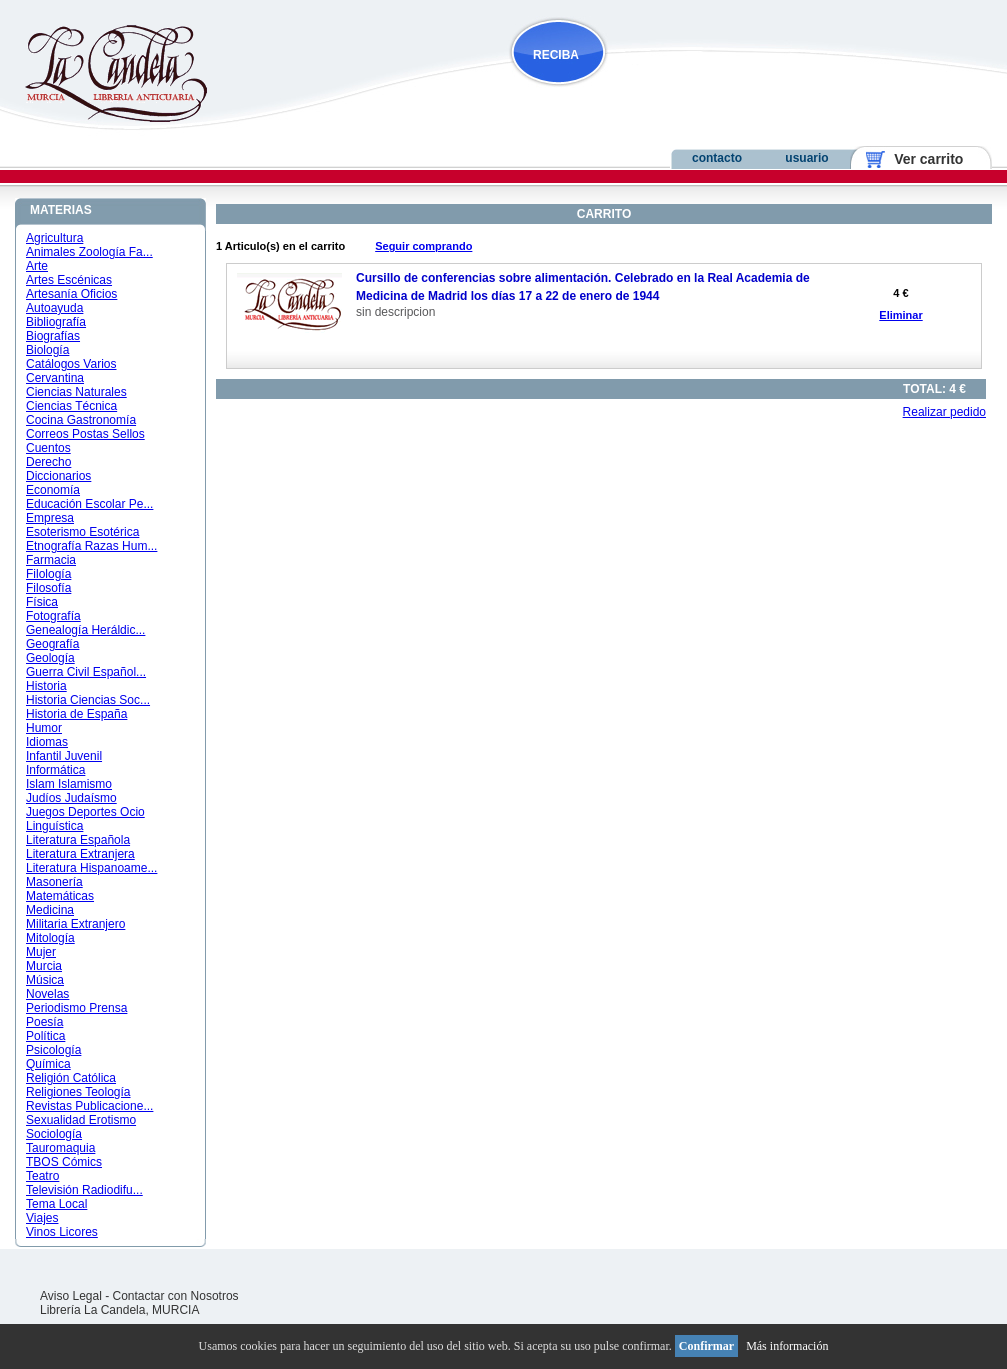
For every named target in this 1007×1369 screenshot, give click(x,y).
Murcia (44, 966)
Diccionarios (58, 476)
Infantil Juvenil (64, 756)
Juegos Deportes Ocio (85, 812)
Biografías (53, 336)
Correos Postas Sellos (85, 434)
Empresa (50, 518)
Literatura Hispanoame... (91, 868)
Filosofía (48, 588)
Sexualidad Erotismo (81, 1120)
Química (48, 1064)
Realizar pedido (944, 412)
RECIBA (556, 55)
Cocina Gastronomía (81, 420)
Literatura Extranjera (80, 854)
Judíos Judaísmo (71, 798)
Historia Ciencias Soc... (88, 700)
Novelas (47, 994)
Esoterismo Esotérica (82, 532)
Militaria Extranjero (75, 924)
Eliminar (900, 315)
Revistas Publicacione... (89, 1106)
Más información (787, 1346)
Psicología (53, 1050)
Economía (53, 490)
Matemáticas (60, 896)
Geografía (52, 644)
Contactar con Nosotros (176, 1296)
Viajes (42, 1218)
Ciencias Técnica (71, 406)
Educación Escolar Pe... (89, 504)
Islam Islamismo (69, 784)
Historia (46, 686)
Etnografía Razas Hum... (91, 546)
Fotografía (53, 616)
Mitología (50, 938)
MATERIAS (61, 210)
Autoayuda (54, 308)
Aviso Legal (71, 1296)
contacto (717, 158)
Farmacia (51, 560)
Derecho (48, 462)
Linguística (54, 826)
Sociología (54, 1134)
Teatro (42, 1176)
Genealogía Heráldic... (85, 630)
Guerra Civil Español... (86, 672)
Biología (47, 350)
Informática (55, 770)
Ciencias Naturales (76, 392)
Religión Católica (71, 1078)
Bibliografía (56, 322)
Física (42, 602)
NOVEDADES (660, 93)
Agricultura (54, 238)
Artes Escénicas (69, 280)
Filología (48, 574)
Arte (37, 266)
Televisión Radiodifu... (84, 1190)
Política (45, 1036)
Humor (44, 728)
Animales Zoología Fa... (89, 252)
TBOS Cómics (64, 1162)
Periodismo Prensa (76, 1008)
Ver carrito (921, 159)
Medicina (50, 910)
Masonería (54, 882)
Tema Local (56, 1204)
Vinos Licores (62, 1232)
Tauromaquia (60, 1148)
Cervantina (55, 378)
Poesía (44, 1022)
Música (45, 980)
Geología (50, 658)
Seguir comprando (423, 246)
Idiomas (47, 742)
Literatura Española (78, 840)
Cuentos (48, 448)
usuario (806, 158)
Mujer (41, 952)
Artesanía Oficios (71, 294)
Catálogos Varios (71, 364)
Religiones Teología (78, 1092)
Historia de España (76, 714)
